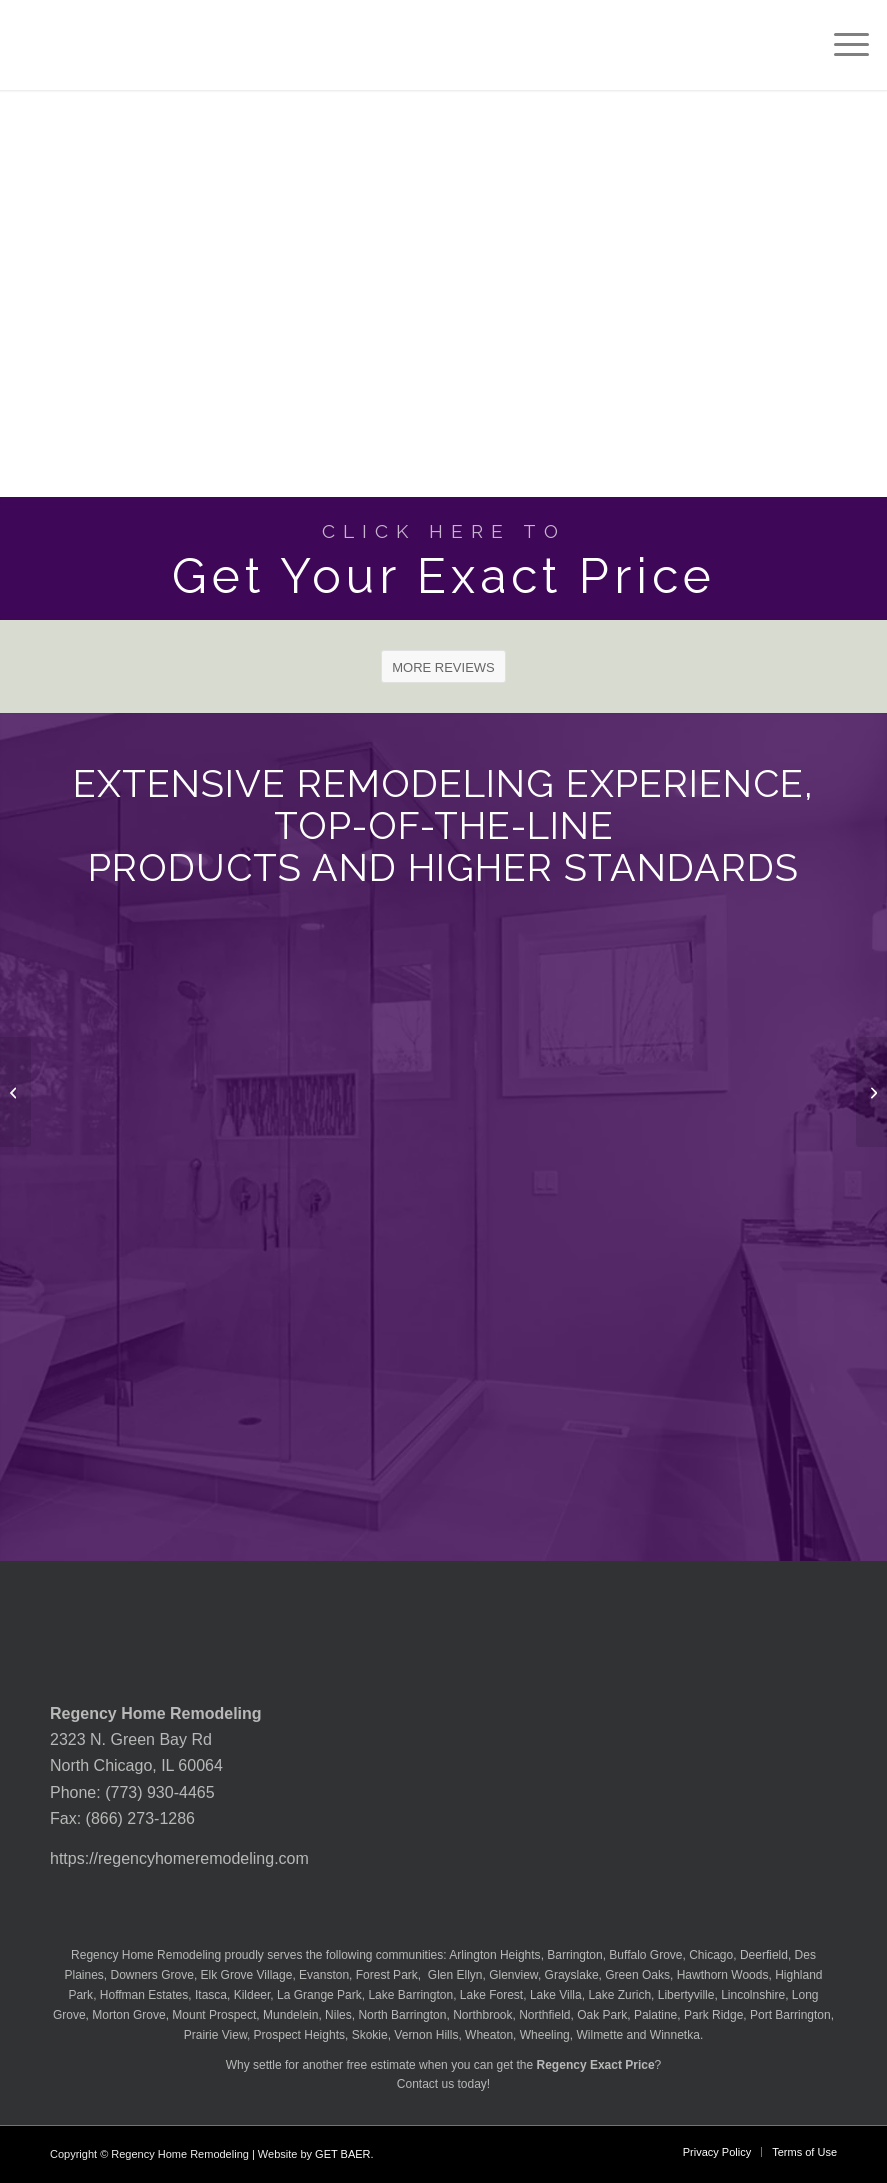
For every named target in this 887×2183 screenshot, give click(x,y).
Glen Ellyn (453, 1975)
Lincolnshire (753, 1995)
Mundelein (290, 2015)
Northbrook (482, 2015)
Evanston (324, 1975)
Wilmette (599, 2035)
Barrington (574, 1955)
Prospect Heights (299, 2035)
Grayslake (572, 1975)
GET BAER (342, 2154)
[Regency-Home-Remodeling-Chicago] (107, 45)
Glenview (513, 1975)
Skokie (370, 2035)
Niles (338, 2015)
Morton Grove (128, 2015)
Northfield (544, 2015)
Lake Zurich (619, 1995)
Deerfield (764, 1955)
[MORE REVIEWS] (443, 667)
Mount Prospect (214, 2015)
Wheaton (489, 2035)
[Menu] (841, 45)
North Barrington (402, 2015)
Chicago (711, 1955)
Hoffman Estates (144, 1995)
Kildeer (252, 1995)
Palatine (655, 2015)
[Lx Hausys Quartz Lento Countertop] (15, 1092)
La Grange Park (319, 1995)
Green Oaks (637, 1975)
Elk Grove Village (247, 1975)
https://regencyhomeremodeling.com (179, 1858)
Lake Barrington (410, 1995)
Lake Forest (491, 1995)
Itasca (211, 1995)
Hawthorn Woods (723, 1975)
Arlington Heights (494, 1955)
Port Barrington (790, 2015)
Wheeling (545, 2035)
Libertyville (686, 1995)
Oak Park (602, 2015)
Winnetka (675, 2035)
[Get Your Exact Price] (443, 558)
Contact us (425, 2084)
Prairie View (215, 2035)
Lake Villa (556, 1995)
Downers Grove (152, 1975)
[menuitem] (841, 45)
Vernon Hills (426, 2035)
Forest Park (387, 1975)
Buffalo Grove (645, 1955)
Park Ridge (713, 2015)
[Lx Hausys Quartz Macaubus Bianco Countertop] (871, 1092)
